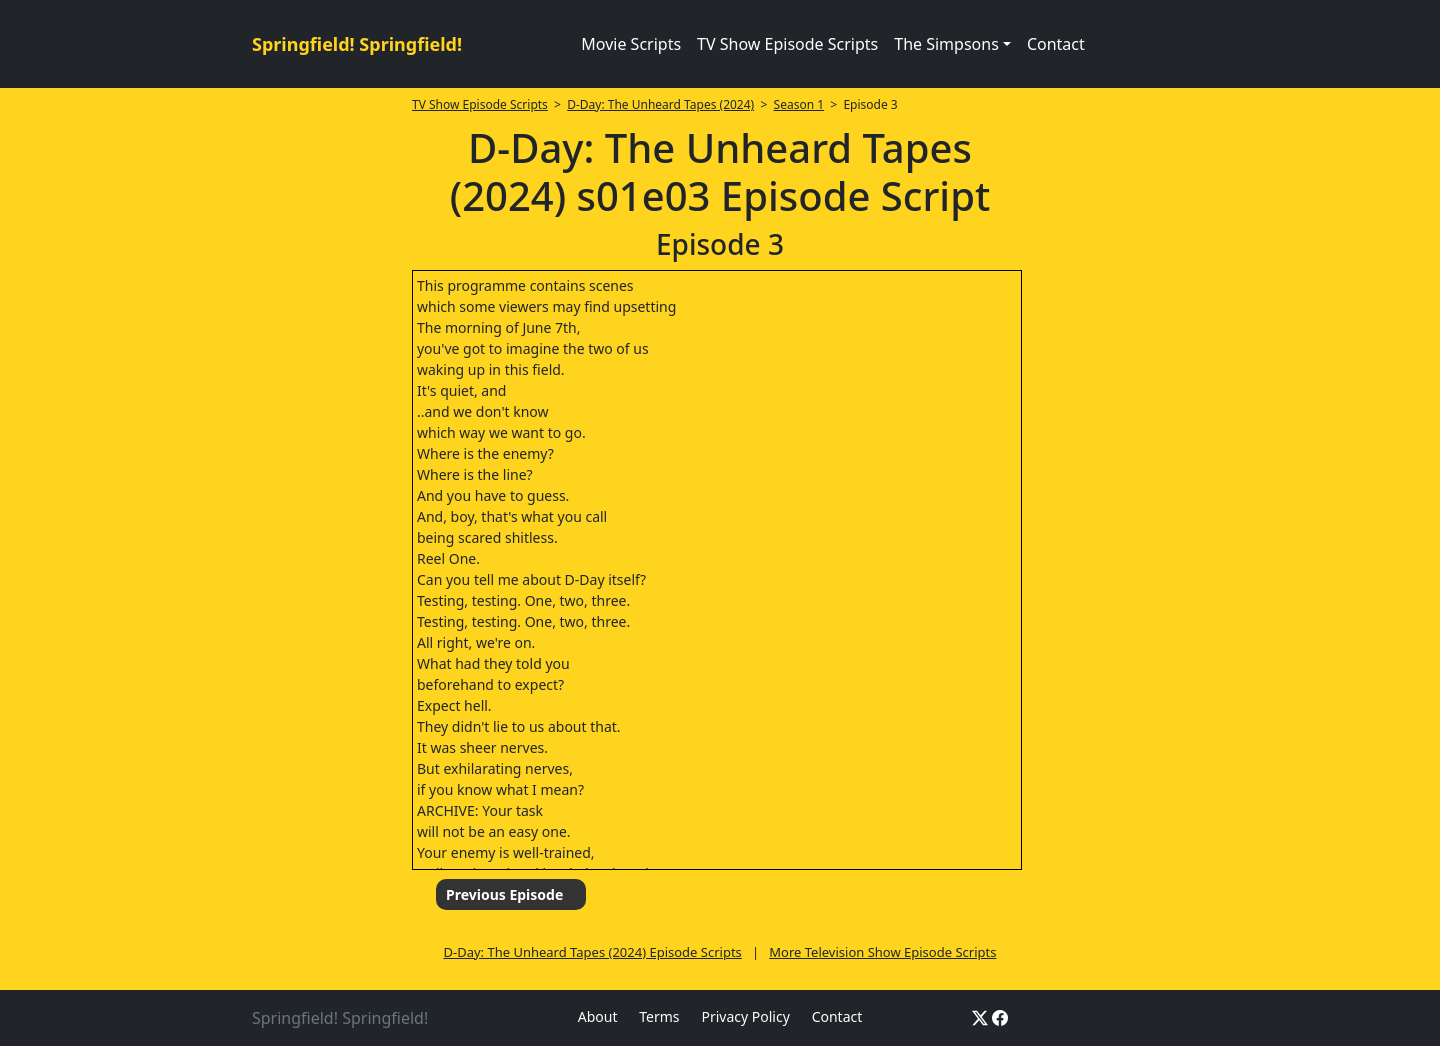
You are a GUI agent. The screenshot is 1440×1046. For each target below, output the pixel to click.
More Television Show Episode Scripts (882, 952)
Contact (1056, 44)
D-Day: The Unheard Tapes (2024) (660, 104)
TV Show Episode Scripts (787, 44)
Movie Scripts (631, 44)
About (598, 1016)
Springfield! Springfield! (357, 44)
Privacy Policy (745, 1016)
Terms (659, 1016)
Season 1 (799, 104)
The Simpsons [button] (946, 44)
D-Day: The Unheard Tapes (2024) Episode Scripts (593, 952)
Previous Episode (504, 894)
